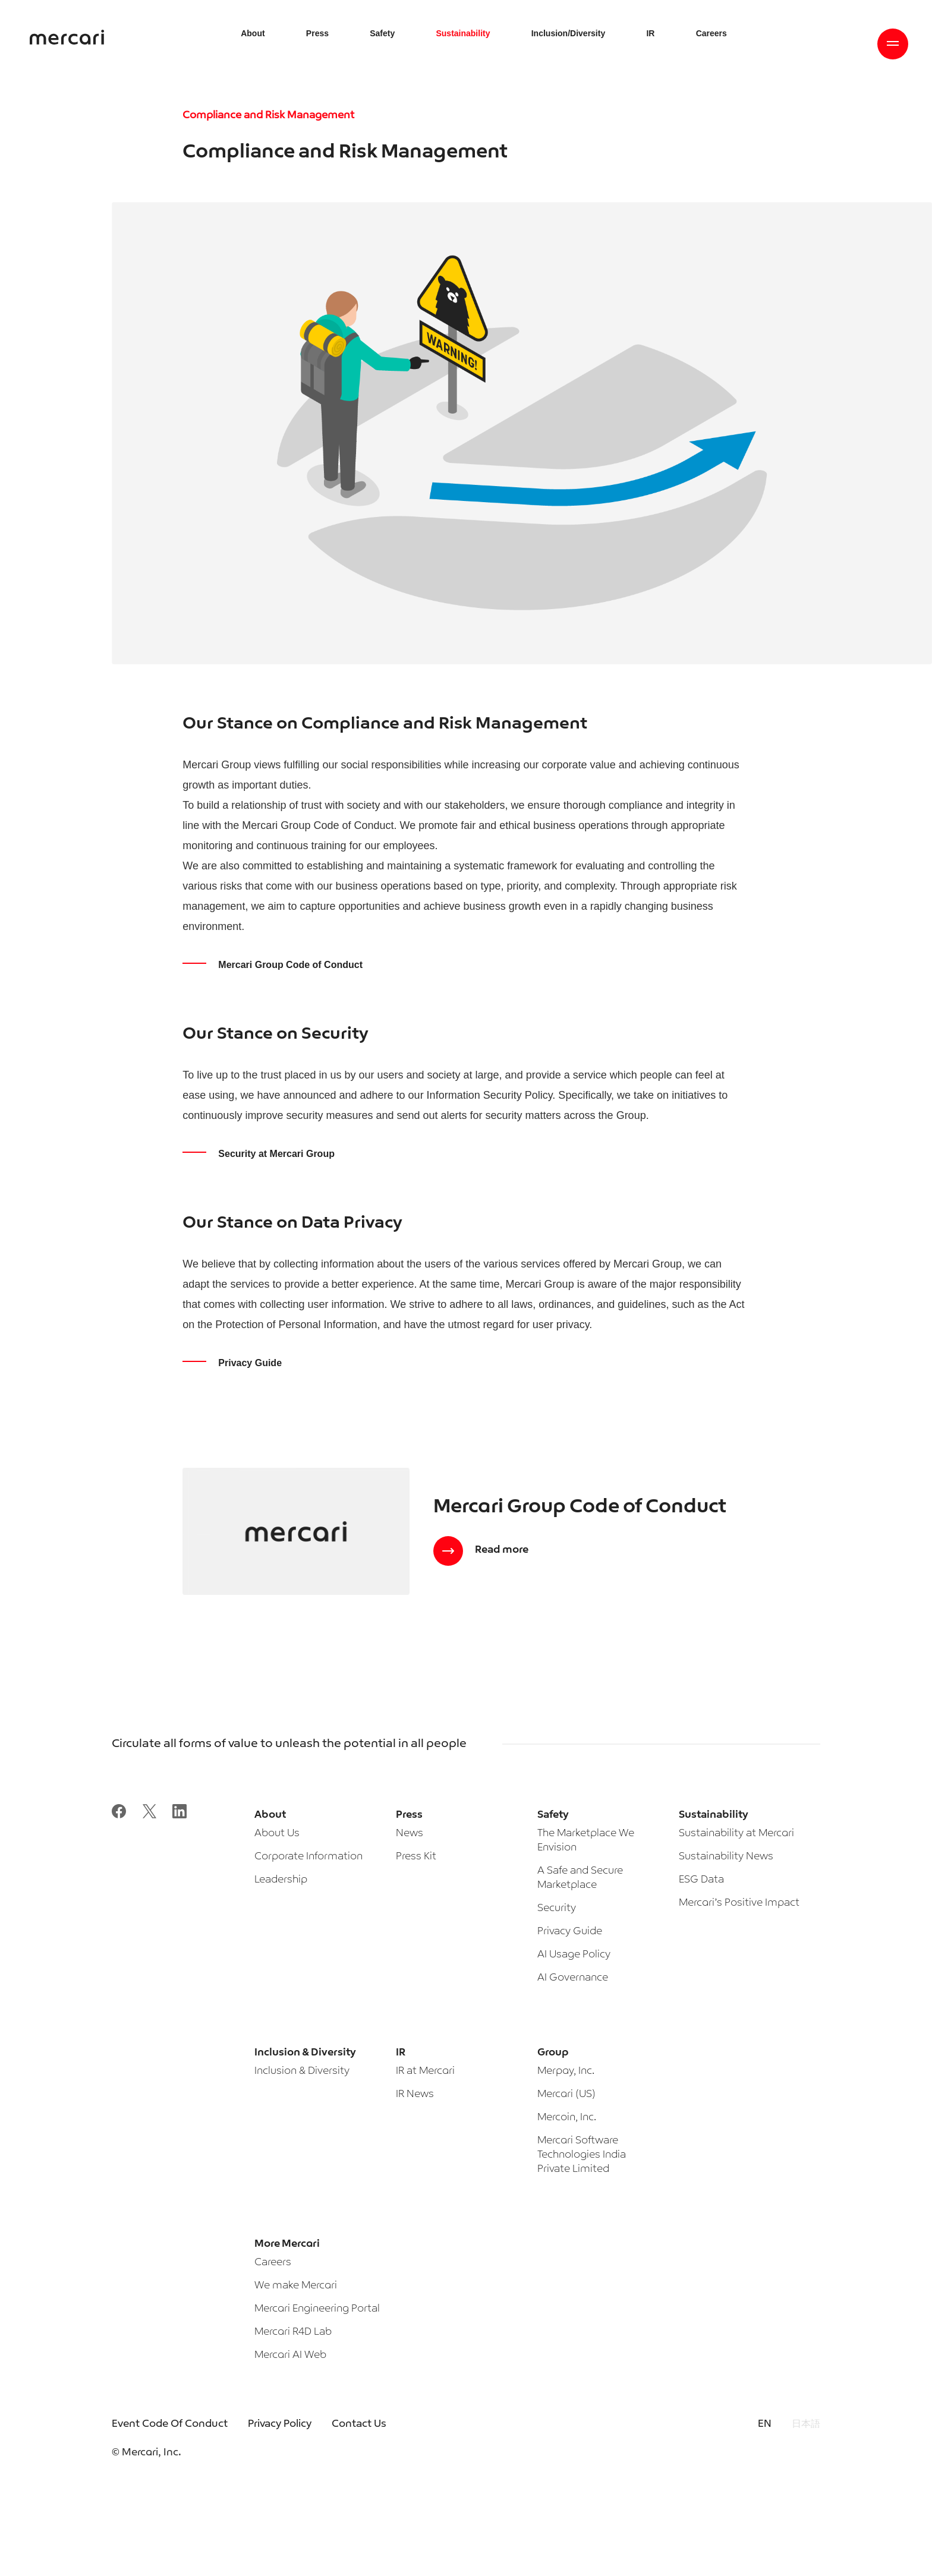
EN (765, 2424)
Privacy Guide (250, 1363)
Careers (272, 2262)
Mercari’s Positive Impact (739, 1903)
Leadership (280, 1880)
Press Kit (416, 1857)
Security (556, 1908)
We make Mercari (295, 2286)
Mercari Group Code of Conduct (290, 965)
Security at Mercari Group (276, 1154)
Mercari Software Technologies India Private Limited (581, 2155)
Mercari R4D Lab (293, 2332)
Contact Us (359, 2424)
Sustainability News (726, 1857)
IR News (415, 2094)
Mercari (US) (566, 2094)
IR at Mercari (425, 2071)
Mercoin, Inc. (566, 2117)
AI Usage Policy (573, 1955)
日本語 (806, 2424)
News (409, 1833)
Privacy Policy (279, 2424)
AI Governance (572, 1978)
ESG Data (701, 1880)
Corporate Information (308, 1857)
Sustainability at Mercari (736, 1833)
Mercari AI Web (290, 2355)
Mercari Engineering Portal (317, 2309)
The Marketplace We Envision (585, 1840)
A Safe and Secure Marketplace (580, 1878)
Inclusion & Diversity (302, 2071)
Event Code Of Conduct (170, 2424)
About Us (277, 1833)
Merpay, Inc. (565, 2071)
